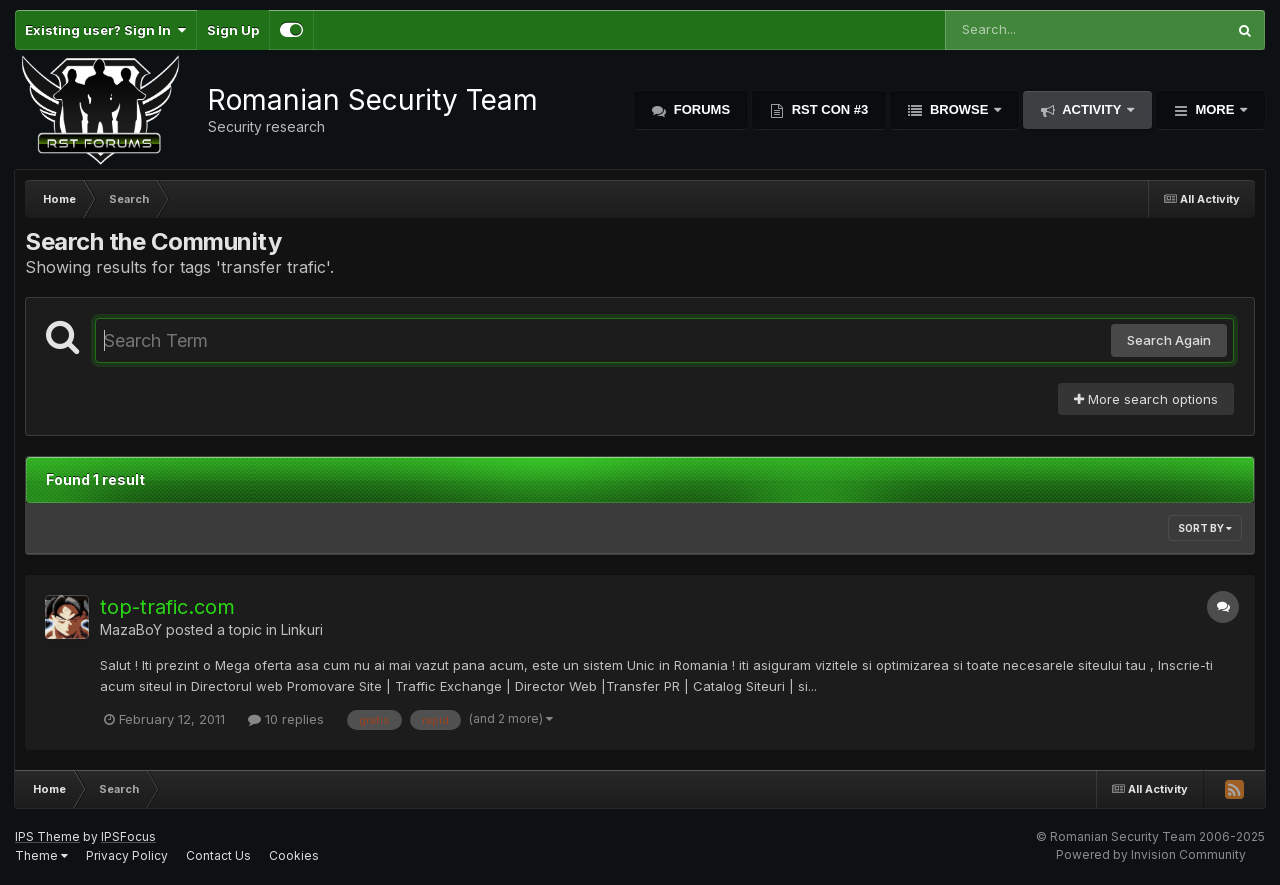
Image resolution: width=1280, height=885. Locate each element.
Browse (959, 109)
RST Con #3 (828, 109)
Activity (1092, 109)
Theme (41, 855)
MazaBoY (131, 629)
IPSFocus (128, 836)
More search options (1146, 399)
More (1215, 109)
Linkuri (302, 629)
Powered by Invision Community (1151, 854)
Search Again (1169, 340)
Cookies (294, 855)
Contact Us (218, 855)
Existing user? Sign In (105, 30)
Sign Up (233, 30)
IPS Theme (47, 836)
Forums (700, 109)
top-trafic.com (167, 607)
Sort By (1205, 528)
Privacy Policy (127, 855)
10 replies (286, 719)
